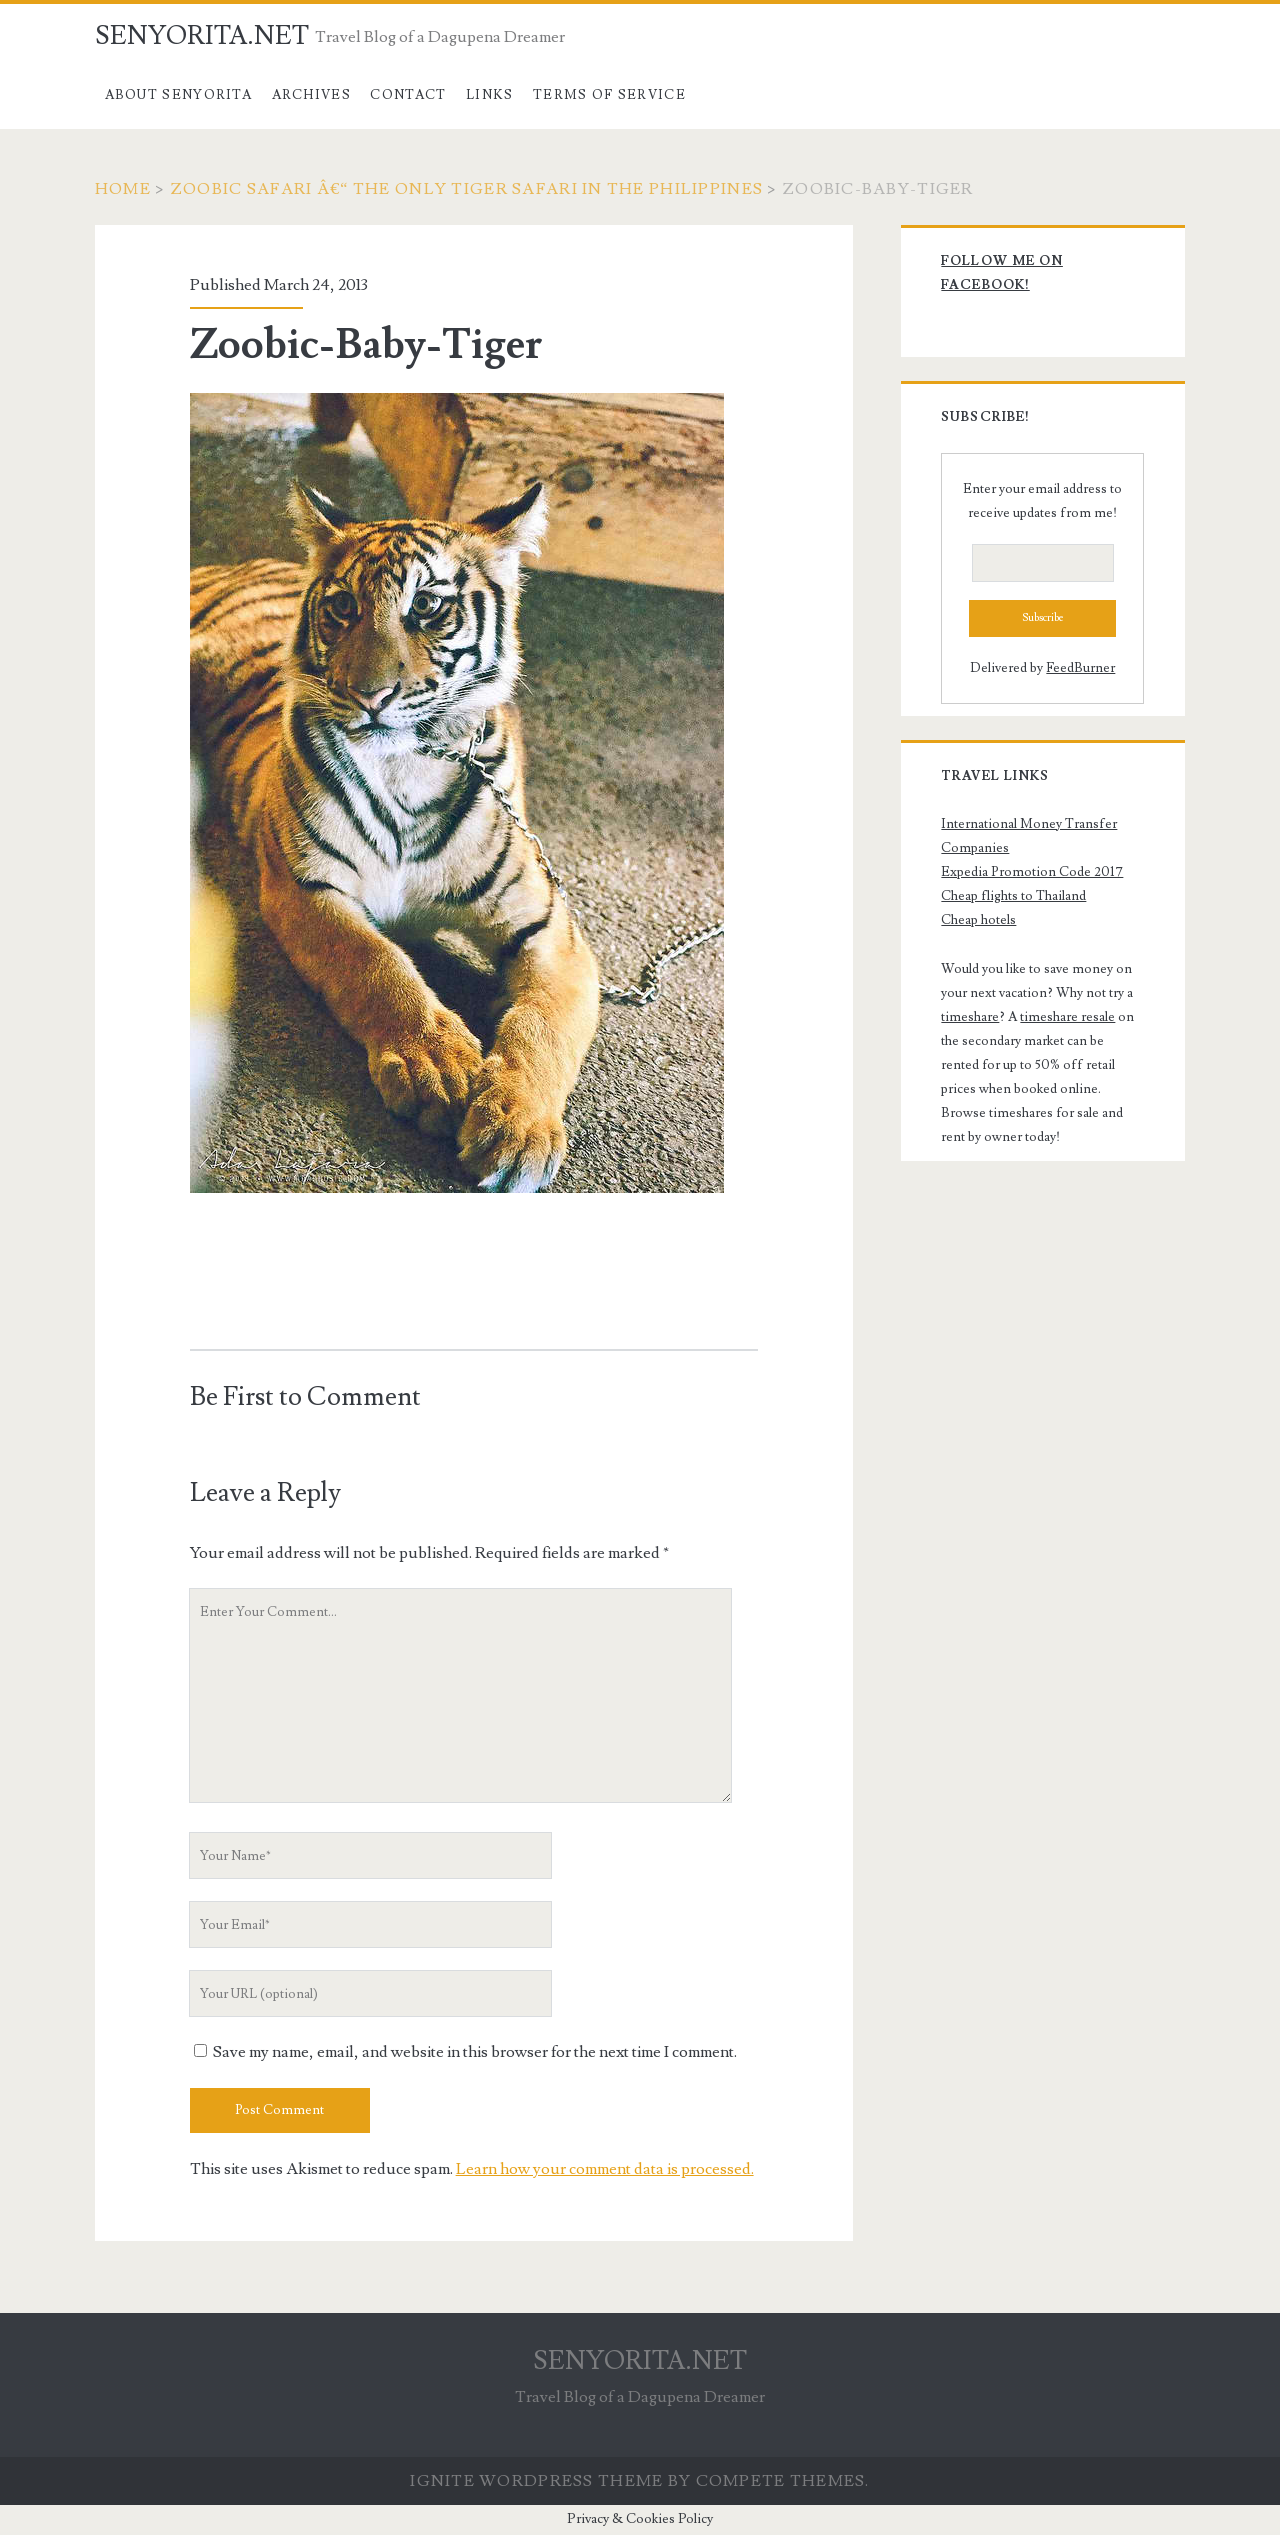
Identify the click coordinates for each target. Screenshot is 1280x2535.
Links (490, 95)
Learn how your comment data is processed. (605, 2169)
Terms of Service (609, 95)
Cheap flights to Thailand (1013, 896)
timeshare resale (1067, 1017)
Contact (408, 95)
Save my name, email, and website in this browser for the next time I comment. (475, 2052)
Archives (311, 95)
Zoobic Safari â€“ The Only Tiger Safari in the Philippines (466, 189)
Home (123, 189)
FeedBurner (1080, 668)
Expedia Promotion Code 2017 (1032, 872)
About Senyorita (179, 95)
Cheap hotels (978, 920)
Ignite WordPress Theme (536, 2481)
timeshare (970, 1017)
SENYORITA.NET (202, 36)
